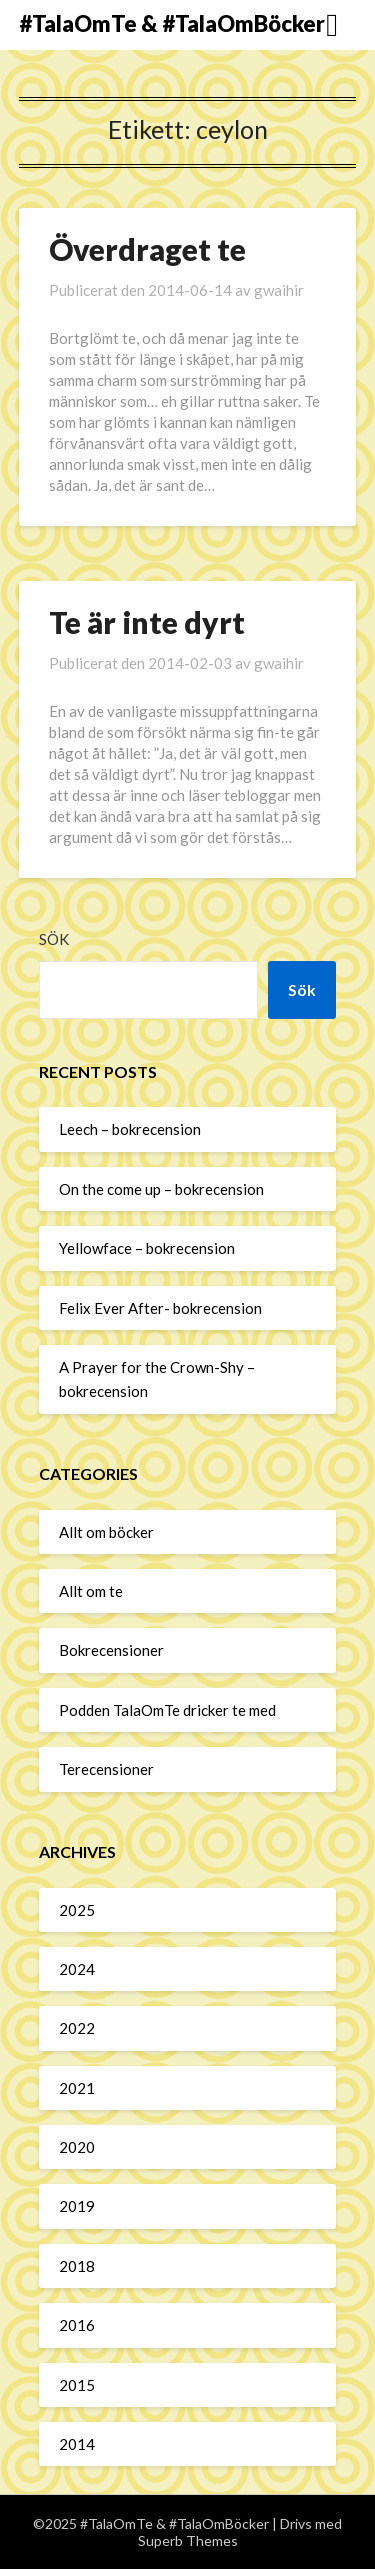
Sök (54, 939)
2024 (77, 1969)
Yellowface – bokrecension (147, 1248)
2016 (77, 2325)
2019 (77, 2206)
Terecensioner (106, 1769)
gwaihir (279, 290)
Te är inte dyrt (147, 622)
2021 (77, 2088)
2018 (77, 2266)
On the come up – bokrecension (161, 1189)
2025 (77, 1910)
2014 (77, 2444)
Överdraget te (147, 249)
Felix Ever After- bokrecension (160, 1308)
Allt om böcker (106, 1532)
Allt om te (91, 1591)
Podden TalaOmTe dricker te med (167, 1710)
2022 (77, 2028)
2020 (77, 2147)
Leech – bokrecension (130, 1129)
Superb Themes (188, 2540)
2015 (77, 2385)
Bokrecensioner (111, 1650)
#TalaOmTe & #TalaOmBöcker (172, 23)
